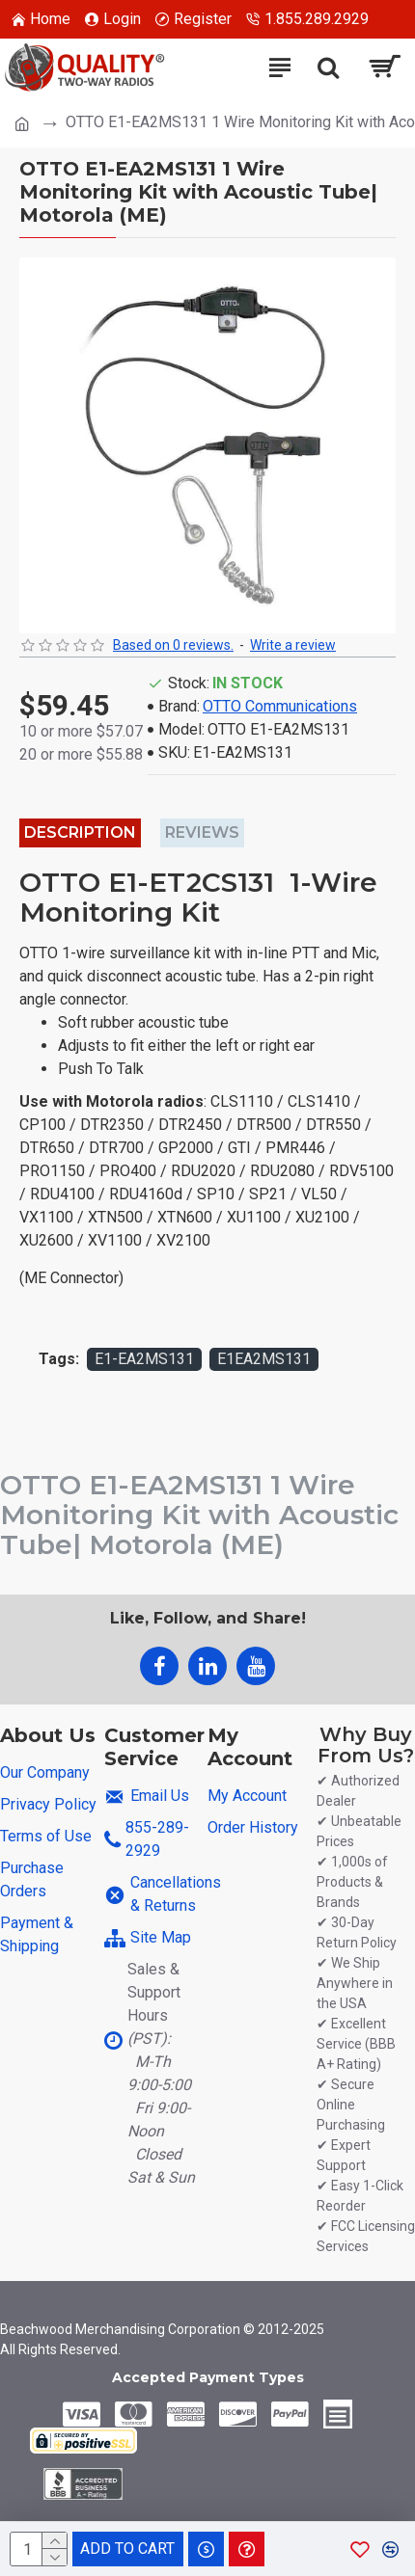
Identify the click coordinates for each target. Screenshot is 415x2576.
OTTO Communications (280, 706)
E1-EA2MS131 (144, 1359)
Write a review (293, 645)
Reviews (202, 832)
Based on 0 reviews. (173, 645)
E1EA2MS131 (264, 1359)
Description (80, 832)
